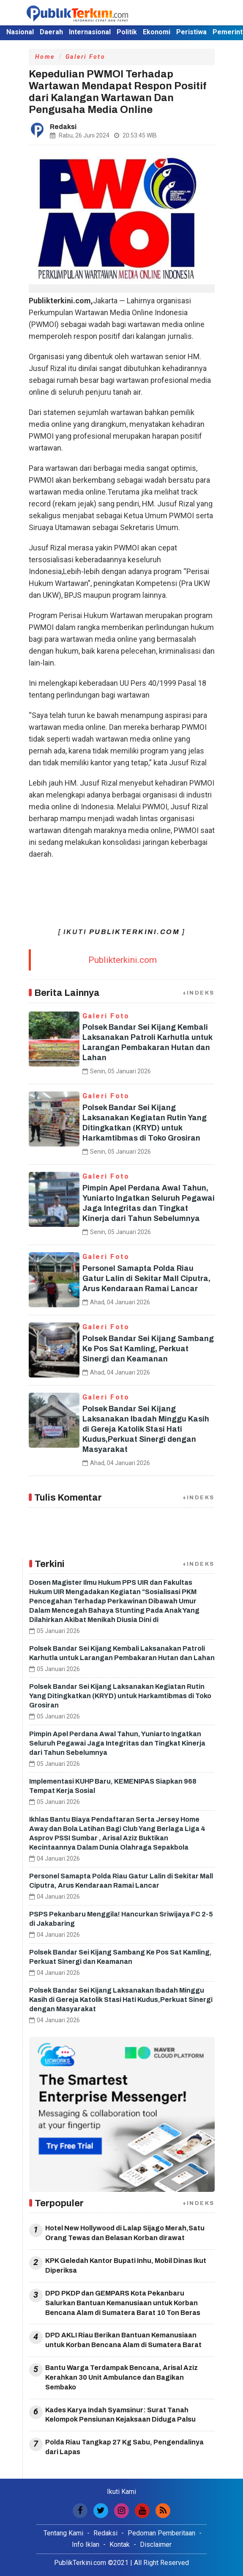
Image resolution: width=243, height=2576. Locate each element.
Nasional (20, 32)
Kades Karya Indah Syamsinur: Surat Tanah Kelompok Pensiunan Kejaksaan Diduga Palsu (120, 2414)
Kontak (119, 2544)
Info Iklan (85, 2544)
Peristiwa (191, 32)
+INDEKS (199, 993)
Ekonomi (156, 32)
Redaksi (105, 2533)
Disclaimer (156, 2544)
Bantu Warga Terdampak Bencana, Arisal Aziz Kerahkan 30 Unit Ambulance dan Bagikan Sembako (121, 2377)
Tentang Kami (63, 2533)
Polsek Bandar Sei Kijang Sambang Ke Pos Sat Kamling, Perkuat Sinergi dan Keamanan (148, 1348)
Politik (127, 32)
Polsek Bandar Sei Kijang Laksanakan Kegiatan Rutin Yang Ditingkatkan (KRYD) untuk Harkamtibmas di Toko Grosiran (120, 1696)
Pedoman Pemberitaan (161, 2533)
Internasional (90, 32)
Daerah (51, 32)
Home (45, 56)
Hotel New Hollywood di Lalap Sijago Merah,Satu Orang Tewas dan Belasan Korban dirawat (125, 2232)
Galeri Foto (86, 56)
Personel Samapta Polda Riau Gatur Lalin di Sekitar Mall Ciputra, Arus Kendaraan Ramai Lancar (146, 1278)
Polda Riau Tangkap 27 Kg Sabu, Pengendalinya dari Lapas (124, 2447)
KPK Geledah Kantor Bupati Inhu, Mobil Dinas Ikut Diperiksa (125, 2265)
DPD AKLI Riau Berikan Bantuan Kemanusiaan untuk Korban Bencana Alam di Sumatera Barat (123, 2339)
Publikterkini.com (122, 960)
